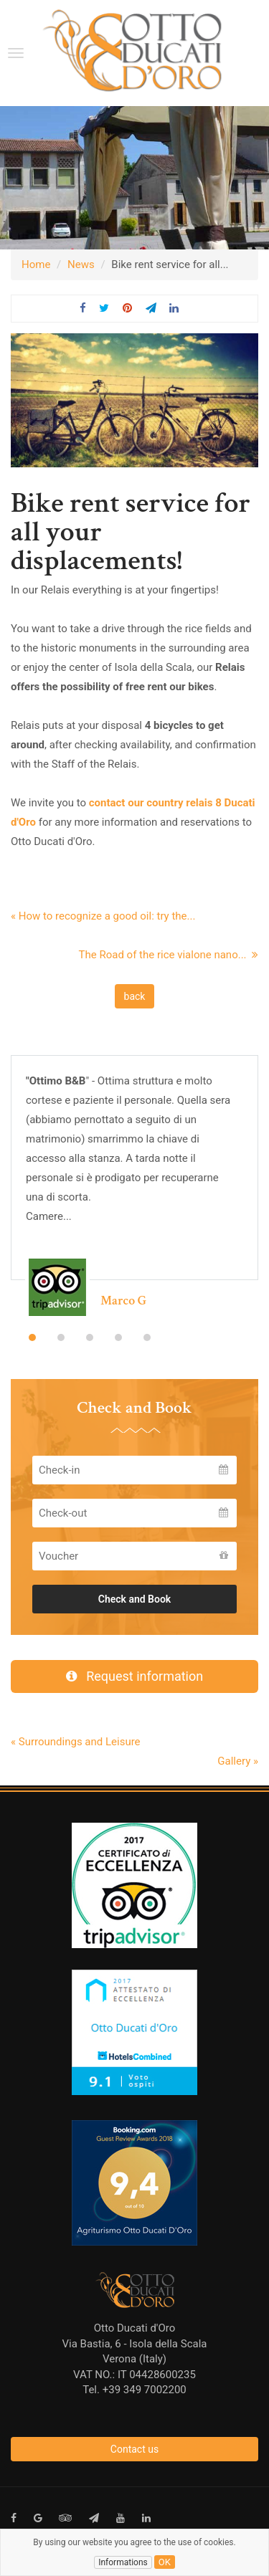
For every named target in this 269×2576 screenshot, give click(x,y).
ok (165, 2562)
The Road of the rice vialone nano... (168, 954)
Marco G (123, 1300)
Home (36, 264)
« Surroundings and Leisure (76, 1741)
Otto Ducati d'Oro (135, 2328)
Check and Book (134, 1599)
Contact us (134, 2449)
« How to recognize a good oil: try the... (103, 916)
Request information (134, 1676)
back (135, 996)
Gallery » (237, 1761)
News (81, 264)
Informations (123, 2562)
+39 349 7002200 (145, 2389)
